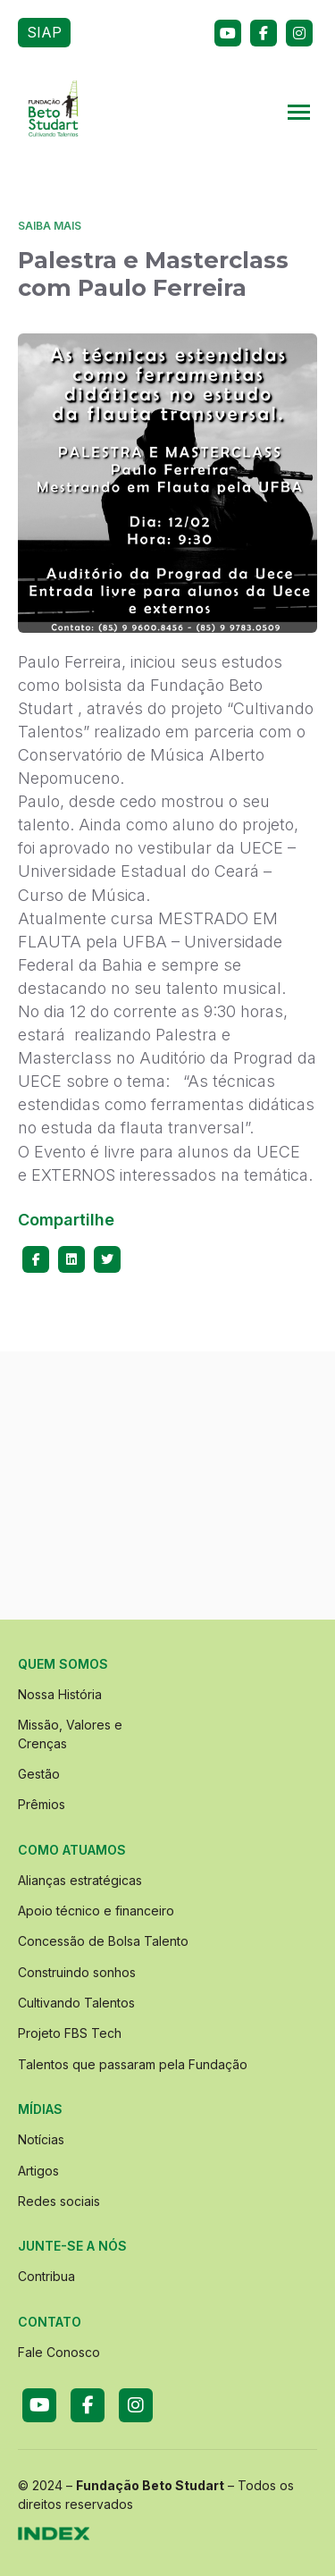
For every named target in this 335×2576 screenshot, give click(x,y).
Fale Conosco (59, 2352)
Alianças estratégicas (80, 1880)
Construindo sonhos (77, 1972)
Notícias (41, 2139)
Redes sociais (59, 2201)
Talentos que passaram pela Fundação (132, 2064)
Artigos (38, 2170)
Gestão (39, 1773)
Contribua (46, 2276)
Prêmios (41, 1804)
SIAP (44, 32)
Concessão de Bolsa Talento (103, 1941)
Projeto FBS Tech (69, 2033)
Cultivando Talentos (76, 2002)
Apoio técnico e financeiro (96, 1910)
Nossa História (60, 1694)
